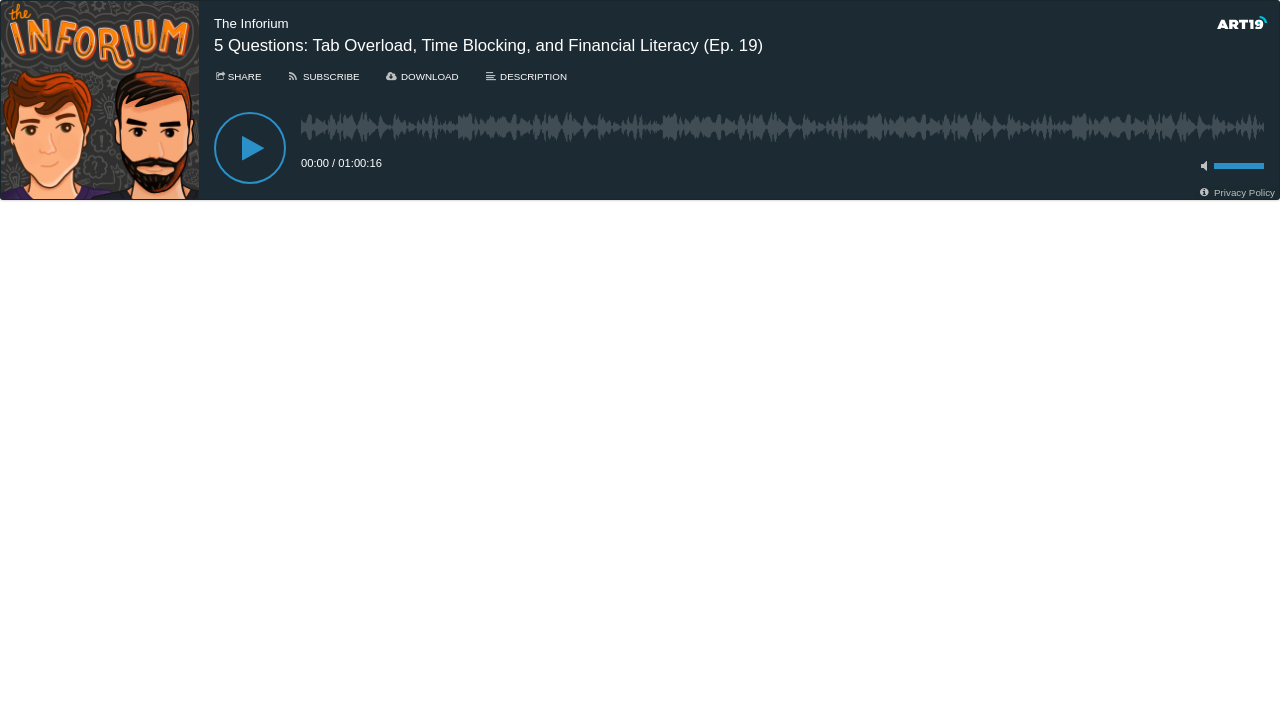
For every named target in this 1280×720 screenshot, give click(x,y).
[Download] (422, 76)
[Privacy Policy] (1236, 192)
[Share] (237, 76)
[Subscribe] (322, 76)
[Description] (525, 76)
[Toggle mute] (1201, 166)
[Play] (250, 148)
